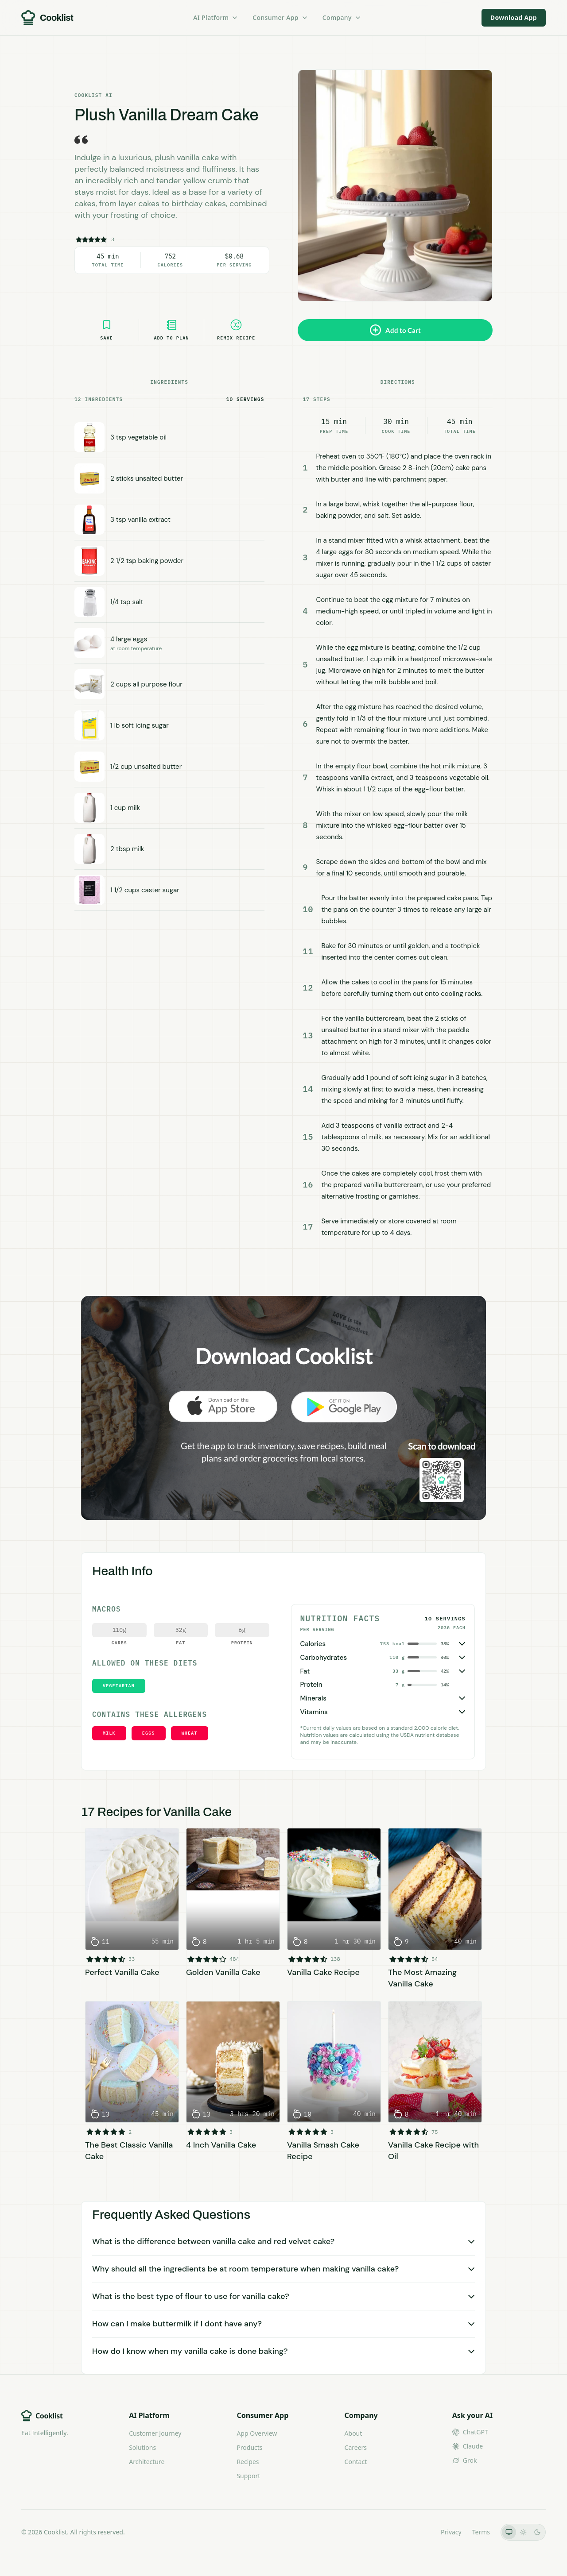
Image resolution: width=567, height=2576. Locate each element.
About (353, 2433)
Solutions (142, 2447)
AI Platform (215, 17)
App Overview (257, 2433)
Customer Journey (155, 2433)
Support (248, 2476)
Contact (356, 2461)
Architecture (146, 2461)
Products (249, 2447)
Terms (481, 2532)
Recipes (248, 2461)
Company (341, 17)
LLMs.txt (418, 2532)
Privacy (451, 2532)
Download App (513, 17)
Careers (356, 2447)
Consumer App (280, 17)
